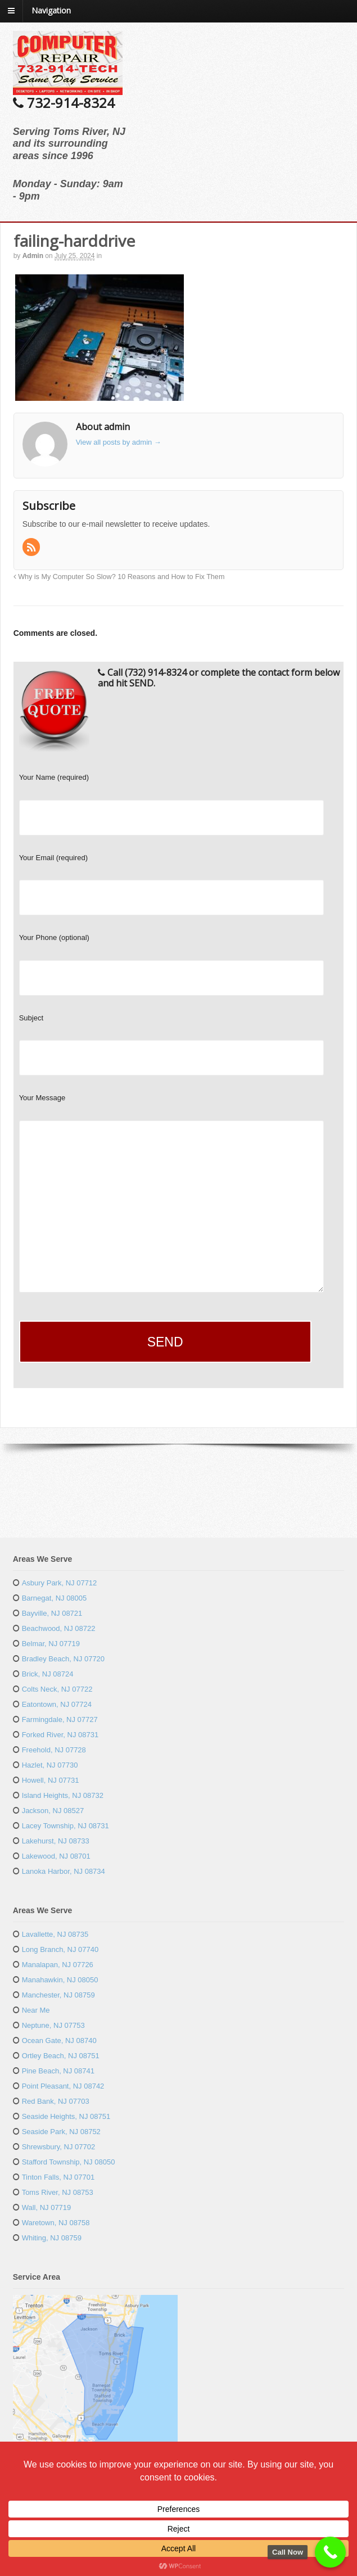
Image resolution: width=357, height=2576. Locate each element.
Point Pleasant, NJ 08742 (63, 2086)
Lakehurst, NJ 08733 (55, 1841)
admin (32, 256)
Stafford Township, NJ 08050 (68, 2162)
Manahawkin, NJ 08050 (60, 1980)
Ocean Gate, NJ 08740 (59, 2040)
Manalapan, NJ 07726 (57, 1964)
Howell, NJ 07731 (50, 1780)
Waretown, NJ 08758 (56, 2222)
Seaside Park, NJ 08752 (61, 2131)
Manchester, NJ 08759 (58, 1995)
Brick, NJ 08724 (48, 1674)
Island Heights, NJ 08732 (62, 1795)
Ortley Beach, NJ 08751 (61, 2055)
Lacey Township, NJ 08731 (65, 1826)
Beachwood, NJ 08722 (59, 1628)
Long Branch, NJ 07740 (60, 1949)
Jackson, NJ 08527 (53, 1810)
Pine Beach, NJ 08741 (58, 2071)
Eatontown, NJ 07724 (57, 1704)
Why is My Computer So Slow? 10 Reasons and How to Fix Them (119, 577)
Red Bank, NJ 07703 (55, 2101)
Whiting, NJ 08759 (52, 2238)
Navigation (51, 10)
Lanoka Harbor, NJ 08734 (63, 1871)
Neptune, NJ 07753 (53, 2025)
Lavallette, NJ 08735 (55, 1934)
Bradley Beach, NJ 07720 (63, 1659)
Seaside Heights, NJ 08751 (66, 2116)
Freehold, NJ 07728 (54, 1750)
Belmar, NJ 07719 (51, 1643)
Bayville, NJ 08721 (52, 1613)
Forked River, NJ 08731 (60, 1734)
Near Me (36, 2010)
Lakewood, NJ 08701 (56, 1856)
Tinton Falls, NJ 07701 (58, 2177)
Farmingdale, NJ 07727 (60, 1719)
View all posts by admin (118, 442)
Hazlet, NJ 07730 (50, 1765)
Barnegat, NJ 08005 (54, 1598)
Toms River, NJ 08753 (57, 2192)
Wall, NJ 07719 (46, 2207)
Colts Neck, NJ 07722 (57, 1689)
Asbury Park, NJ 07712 (59, 1583)
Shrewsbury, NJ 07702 (59, 2147)
